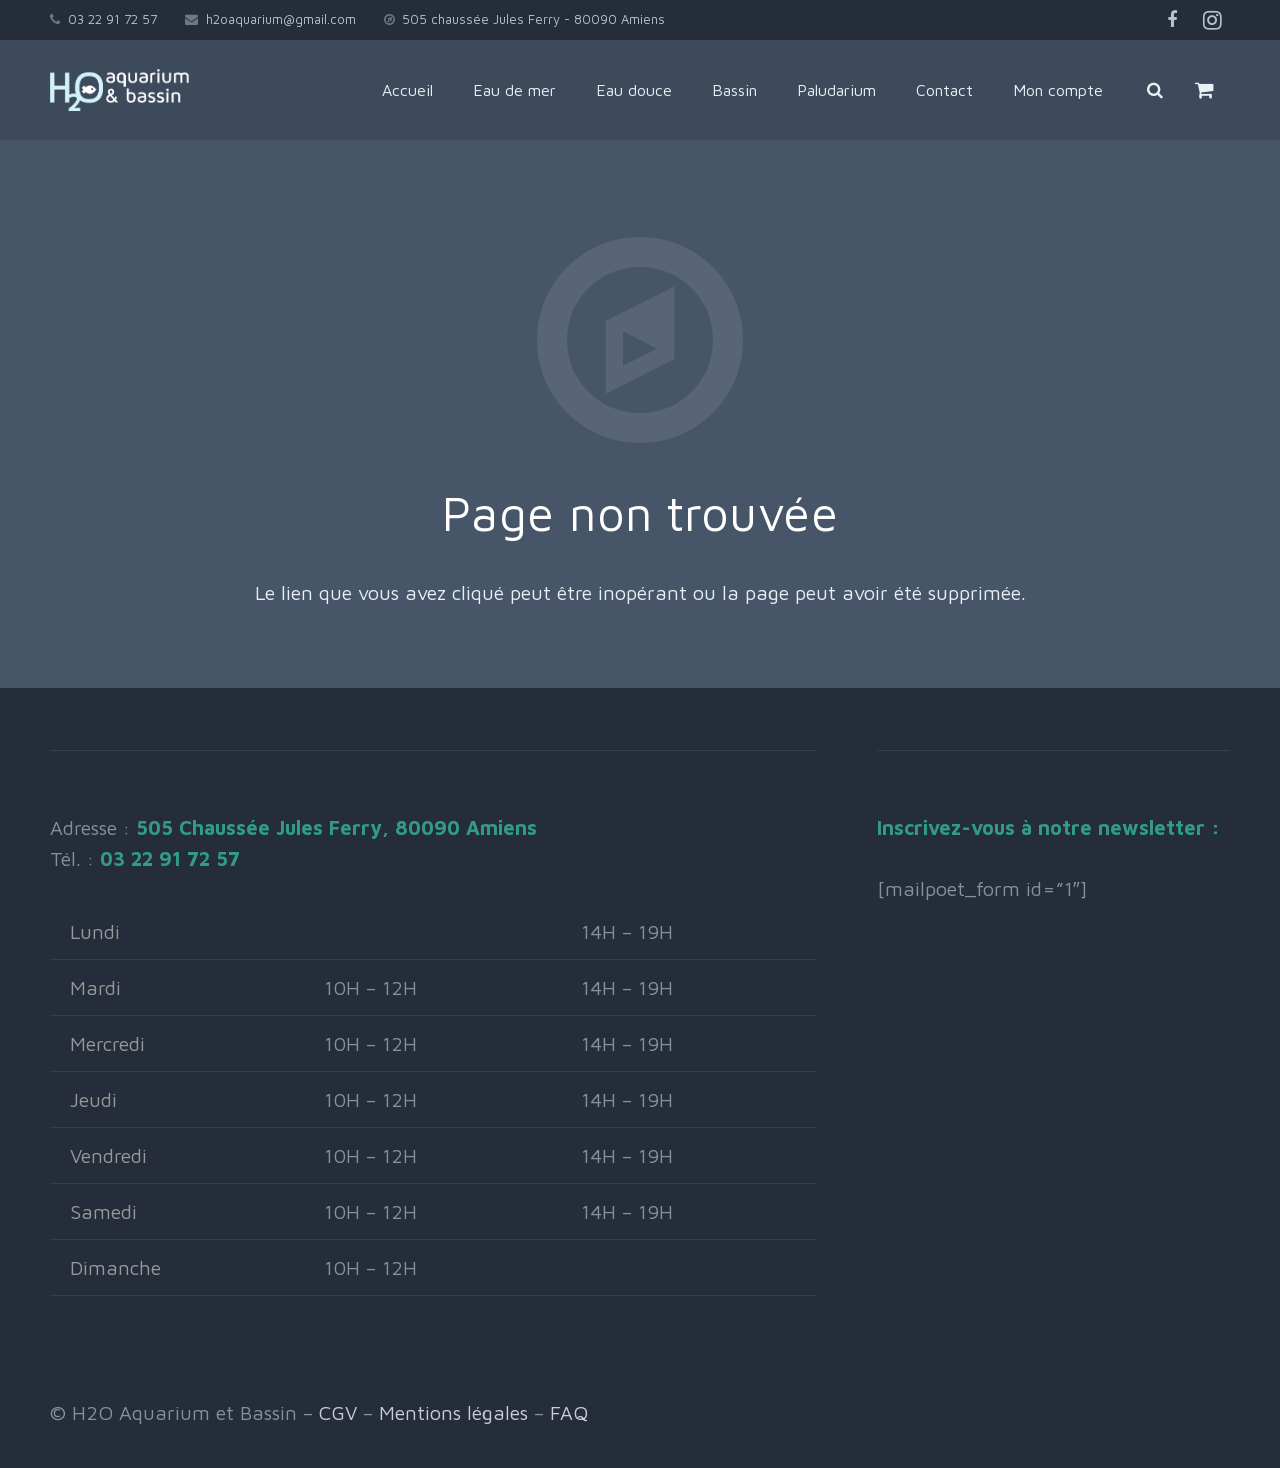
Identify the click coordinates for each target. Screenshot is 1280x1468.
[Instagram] (1212, 20)
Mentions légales (453, 1412)
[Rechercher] (1155, 90)
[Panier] (1204, 90)
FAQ (569, 1412)
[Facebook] (1172, 20)
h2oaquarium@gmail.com (281, 19)
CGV (338, 1412)
